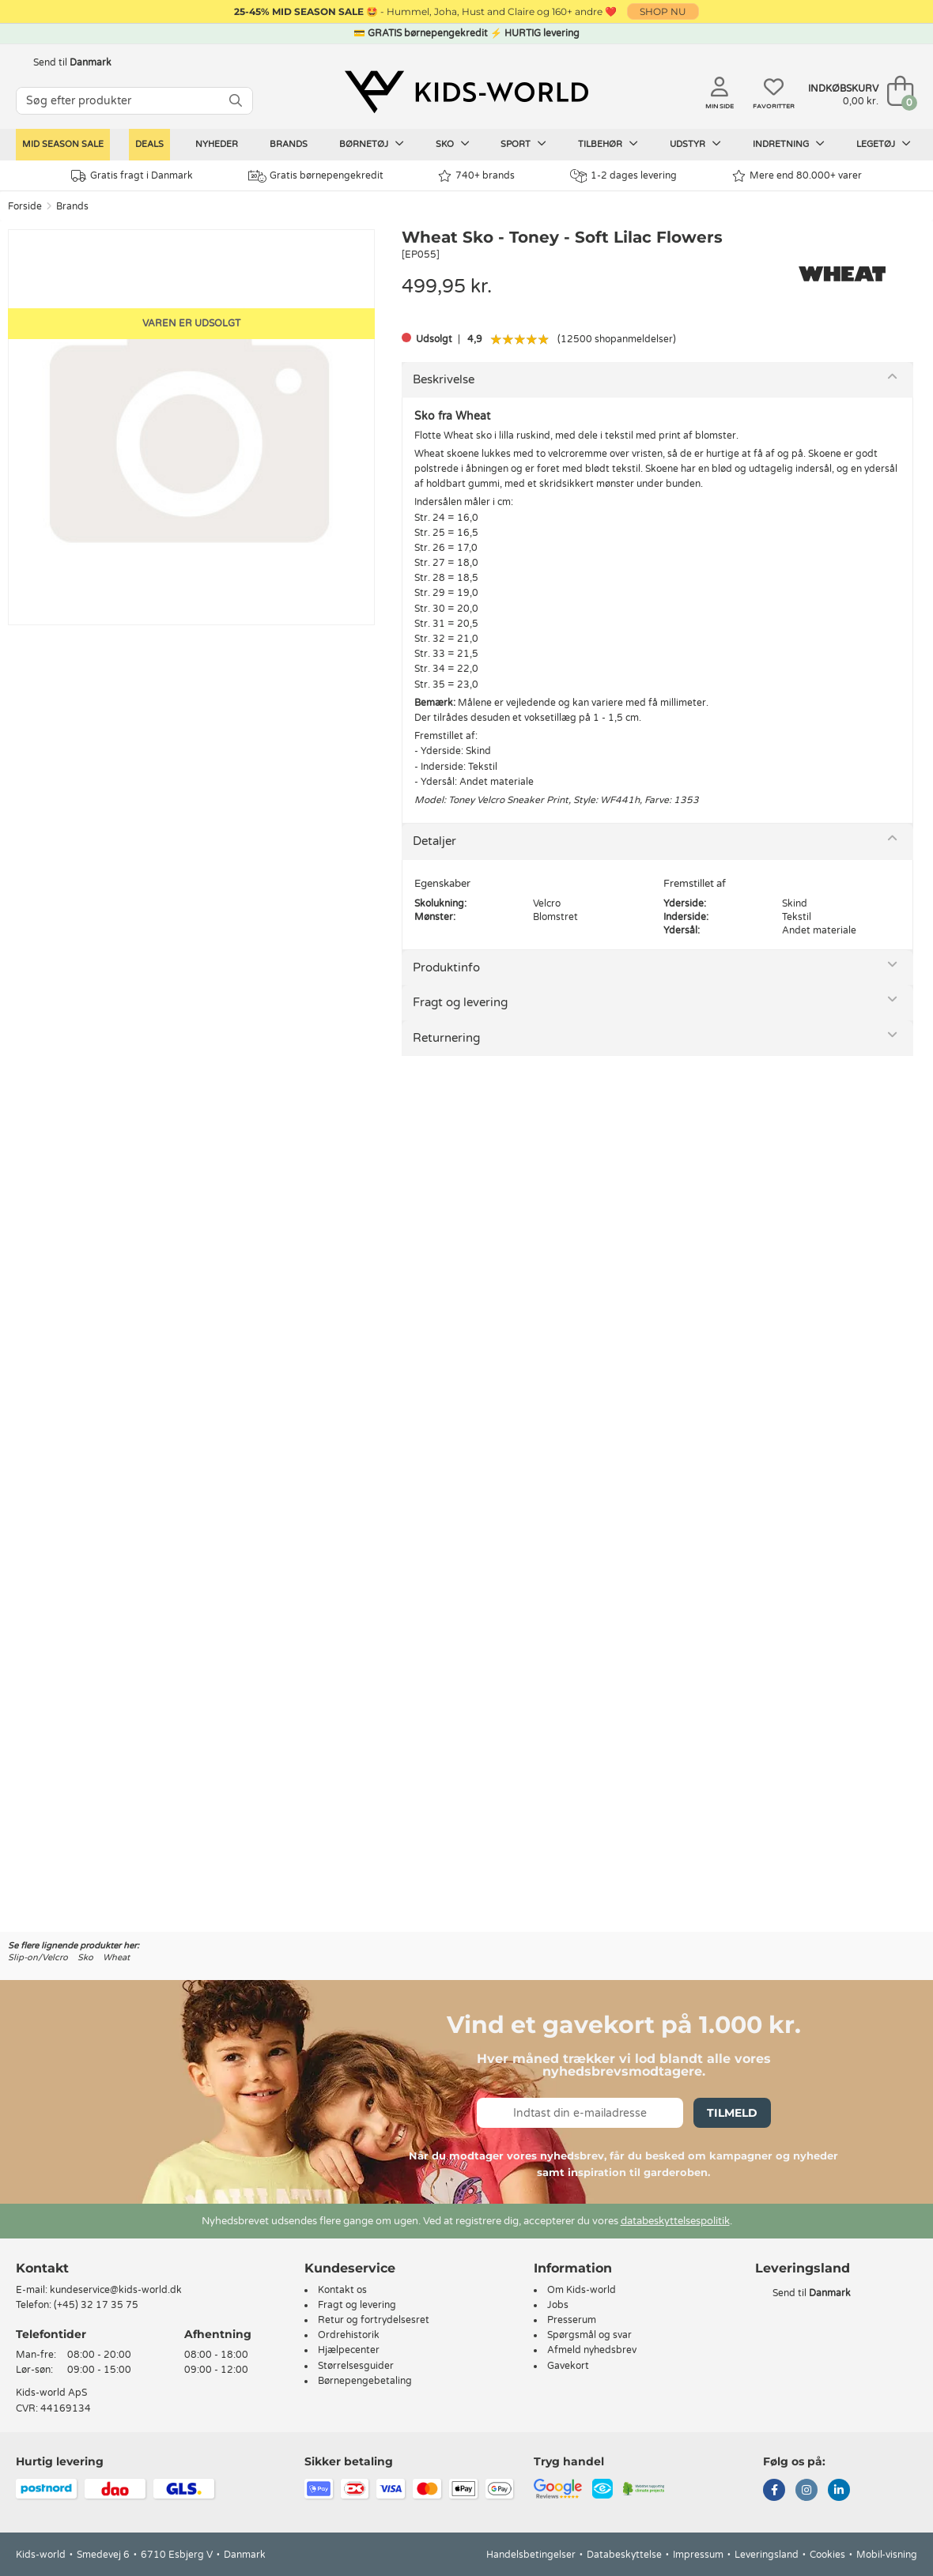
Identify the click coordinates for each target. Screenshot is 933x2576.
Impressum (698, 2554)
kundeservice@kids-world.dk (116, 2289)
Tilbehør (608, 143)
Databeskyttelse (624, 2554)
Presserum (571, 2319)
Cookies (827, 2554)
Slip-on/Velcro (38, 1957)
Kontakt (42, 2268)
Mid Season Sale (63, 144)
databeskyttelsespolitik (675, 2221)
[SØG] (235, 101)
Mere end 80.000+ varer (797, 176)
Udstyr (695, 143)
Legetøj (883, 143)
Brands (289, 144)
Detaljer (434, 841)
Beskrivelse (443, 379)
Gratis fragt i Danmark (132, 176)
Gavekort (568, 2365)
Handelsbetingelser (531, 2554)
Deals (149, 144)
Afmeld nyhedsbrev (591, 2349)
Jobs (557, 2304)
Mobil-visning (886, 2554)
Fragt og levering (460, 1002)
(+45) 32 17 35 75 (96, 2304)
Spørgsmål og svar (589, 2334)
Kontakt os (342, 2289)
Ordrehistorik (349, 2334)
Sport (523, 143)
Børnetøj (371, 143)
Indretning (789, 143)
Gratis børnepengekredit (315, 176)
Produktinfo (446, 967)
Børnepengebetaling (365, 2380)
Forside (25, 206)
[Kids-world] (466, 92)
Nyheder (216, 144)
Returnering (446, 1038)
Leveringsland (767, 2554)
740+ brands (476, 176)
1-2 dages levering (623, 176)
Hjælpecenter (349, 2349)
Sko (453, 143)
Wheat (116, 1957)
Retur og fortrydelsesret (373, 2319)
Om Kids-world (581, 2289)
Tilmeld (732, 2113)
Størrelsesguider (356, 2365)
